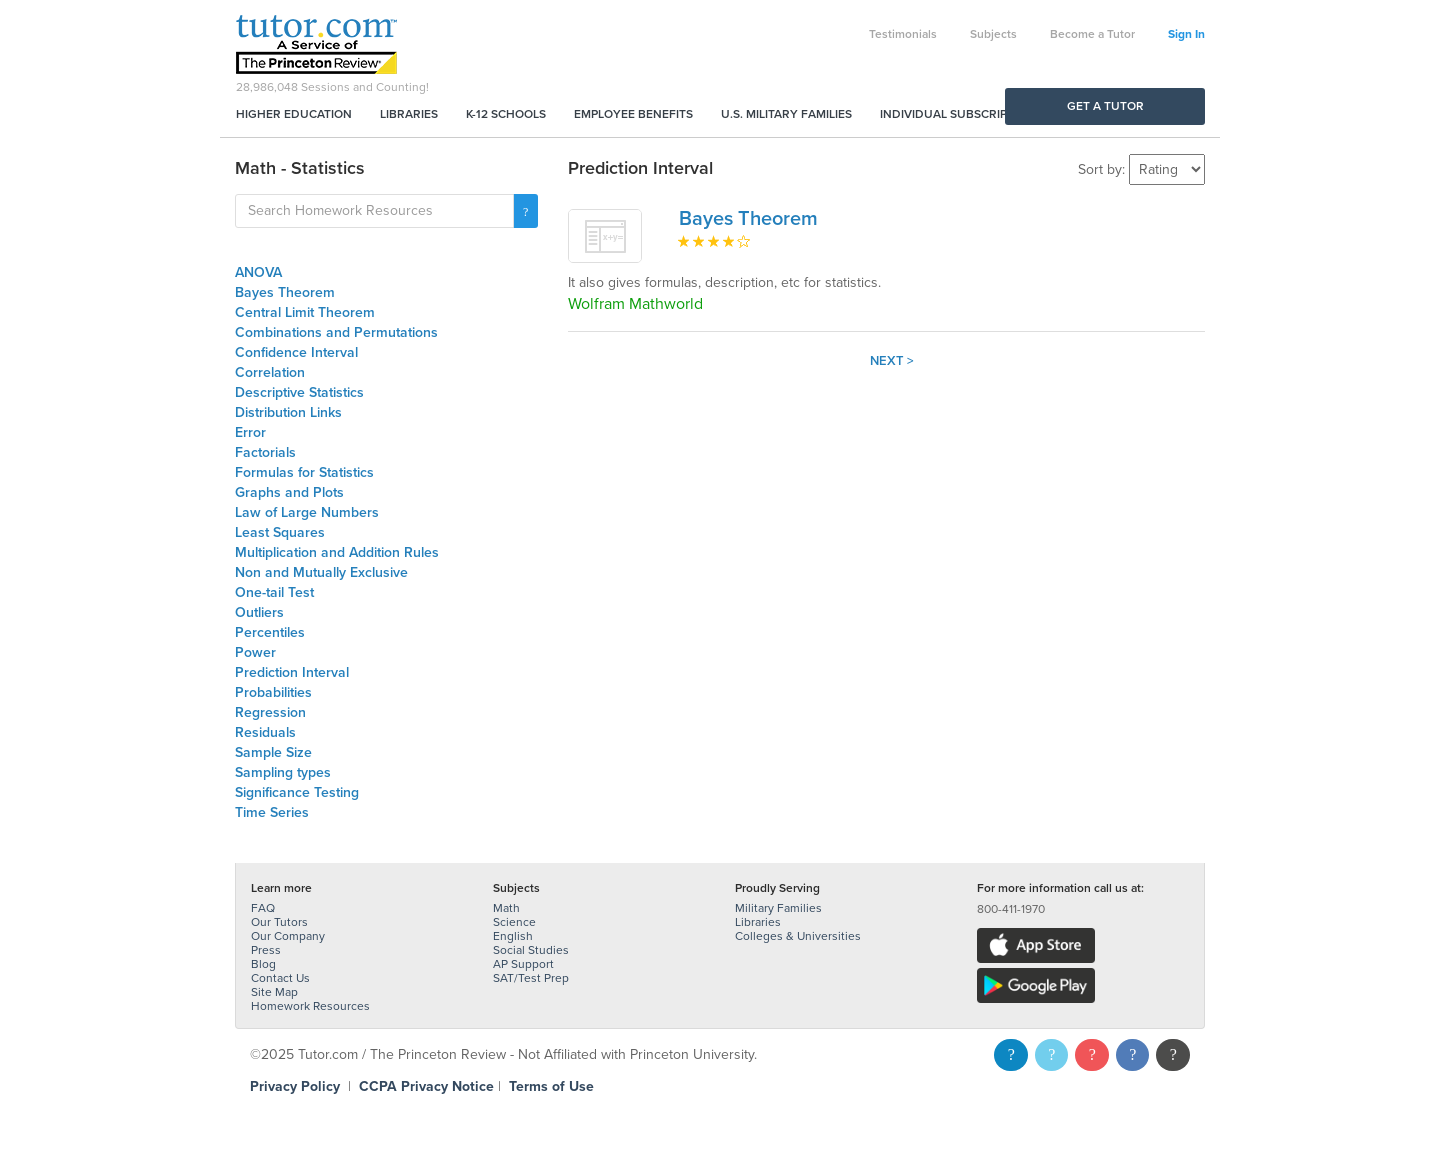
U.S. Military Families (786, 114)
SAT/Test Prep (531, 978)
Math (506, 908)
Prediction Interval (292, 672)
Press (266, 950)
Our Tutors (279, 922)
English (513, 936)
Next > (892, 361)
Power (255, 652)
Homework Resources (310, 1006)
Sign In (1186, 34)
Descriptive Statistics (299, 392)
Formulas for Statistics (304, 472)
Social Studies (531, 950)
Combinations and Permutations (336, 332)
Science (514, 922)
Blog (263, 964)
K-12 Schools (506, 114)
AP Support (523, 964)
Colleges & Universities (798, 936)
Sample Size (273, 752)
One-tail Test (274, 592)
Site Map (274, 992)
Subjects (993, 34)
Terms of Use (551, 1086)
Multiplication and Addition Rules (337, 552)
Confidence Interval (296, 352)
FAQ (263, 908)
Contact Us (280, 978)
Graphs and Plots (289, 492)
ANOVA (258, 272)
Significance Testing (297, 792)
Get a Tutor (1105, 106)
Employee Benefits (633, 114)
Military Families (778, 908)
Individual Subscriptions (961, 114)
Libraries (409, 114)
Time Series (272, 812)
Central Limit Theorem (305, 312)
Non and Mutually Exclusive (321, 572)
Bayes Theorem (285, 292)
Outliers (259, 612)
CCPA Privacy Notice (426, 1086)
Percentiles (270, 632)
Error (250, 432)
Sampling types (283, 772)
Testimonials (903, 34)
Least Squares (280, 532)
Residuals (265, 732)
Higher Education (294, 114)
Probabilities (273, 692)
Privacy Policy (295, 1086)
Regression (270, 712)
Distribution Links (288, 412)
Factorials (265, 452)
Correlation (270, 372)
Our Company (288, 936)
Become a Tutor (1092, 34)
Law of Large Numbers (307, 512)
